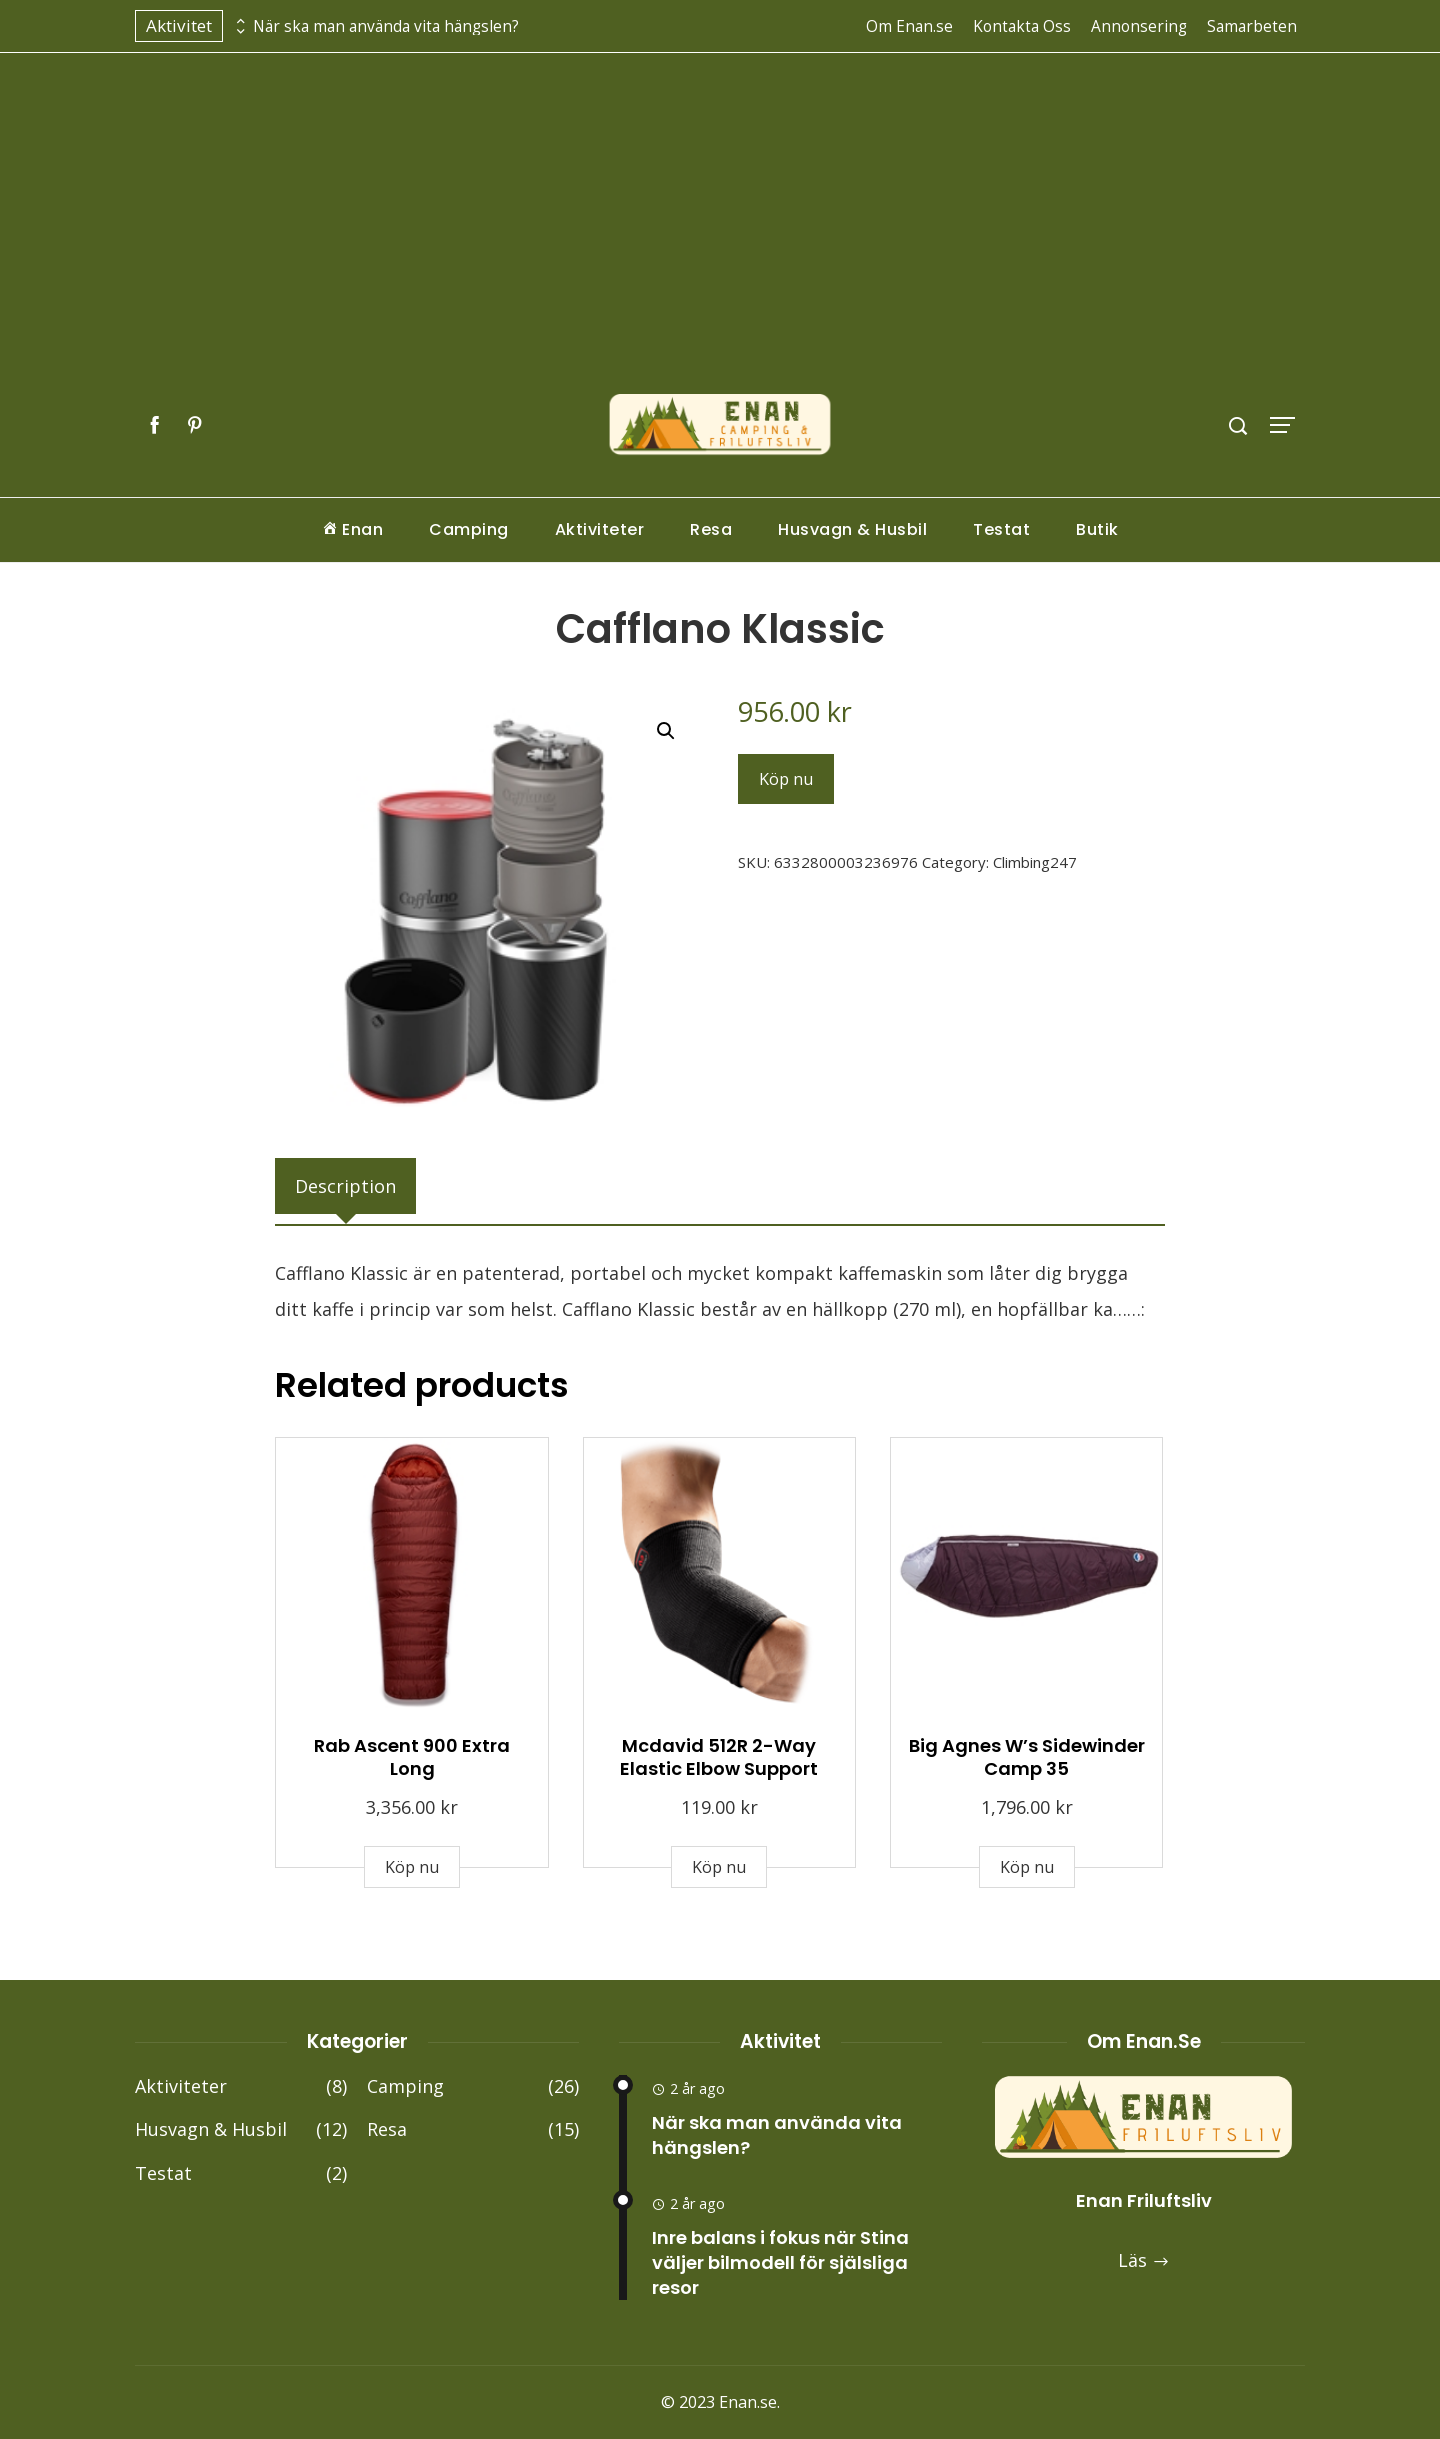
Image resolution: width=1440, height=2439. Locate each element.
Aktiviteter (600, 529)
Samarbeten (1252, 26)
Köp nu (786, 779)
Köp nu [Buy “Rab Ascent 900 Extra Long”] (412, 1867)
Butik (1097, 529)
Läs (1144, 2260)
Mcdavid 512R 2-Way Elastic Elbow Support (719, 1757)
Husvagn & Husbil (852, 529)
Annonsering (1139, 26)
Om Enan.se (909, 26)
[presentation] (238, 21)
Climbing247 (1035, 862)
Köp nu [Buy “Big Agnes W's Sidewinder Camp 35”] (1027, 1867)
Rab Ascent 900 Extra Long (412, 1757)
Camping (469, 529)
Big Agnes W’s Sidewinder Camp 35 (1027, 1757)
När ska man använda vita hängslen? (386, 26)
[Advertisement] (720, 243)
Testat (1001, 529)
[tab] (345, 1186)
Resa (711, 529)
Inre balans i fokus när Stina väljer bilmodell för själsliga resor (780, 2262)
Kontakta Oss (1022, 26)
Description (345, 1186)
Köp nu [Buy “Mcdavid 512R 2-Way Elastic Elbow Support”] (719, 1867)
